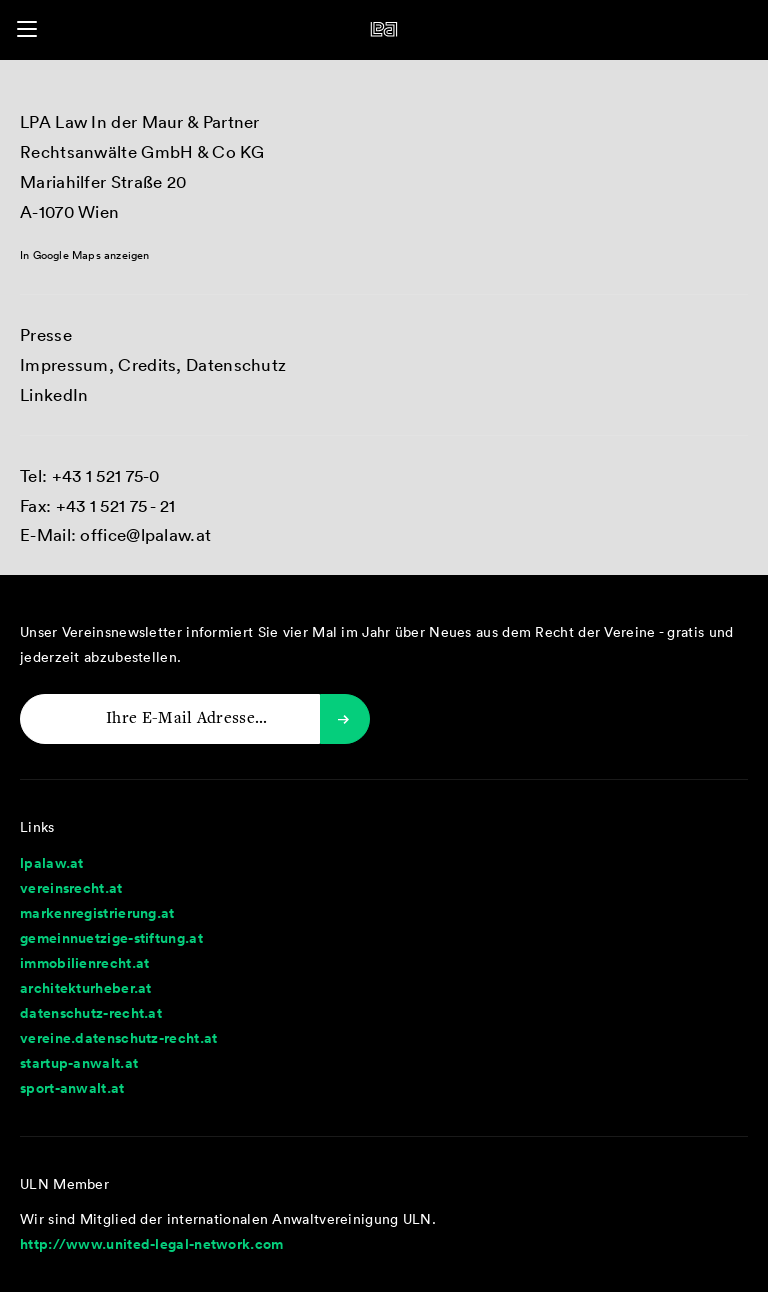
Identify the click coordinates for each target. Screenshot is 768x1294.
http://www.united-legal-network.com (152, 1244)
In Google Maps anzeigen (85, 255)
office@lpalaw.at (145, 534)
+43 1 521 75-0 (106, 475)
